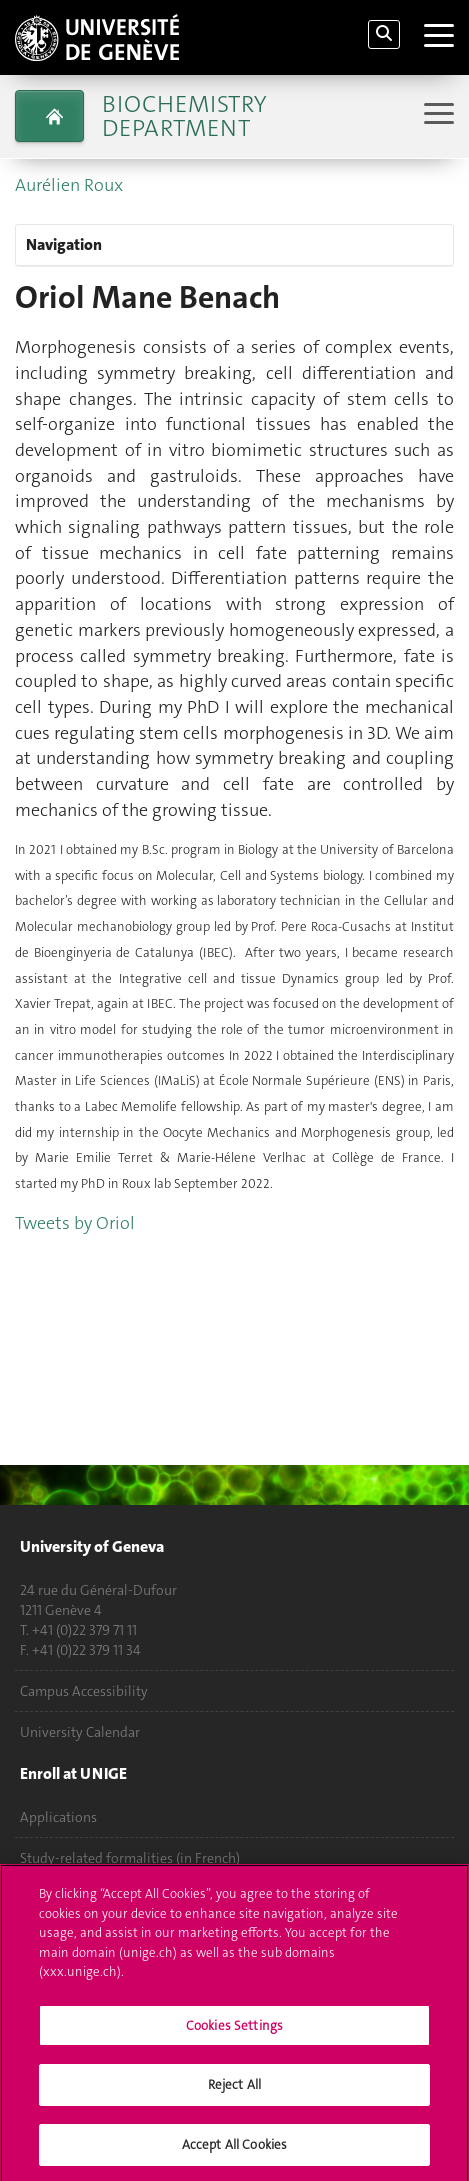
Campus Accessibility (84, 1691)
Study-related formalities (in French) (130, 1858)
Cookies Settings (234, 2033)
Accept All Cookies (234, 2152)
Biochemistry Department (184, 116)
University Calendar (80, 1732)
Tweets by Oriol (75, 1223)
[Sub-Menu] (436, 115)
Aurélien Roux (69, 185)
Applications (58, 1817)
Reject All (234, 2092)
